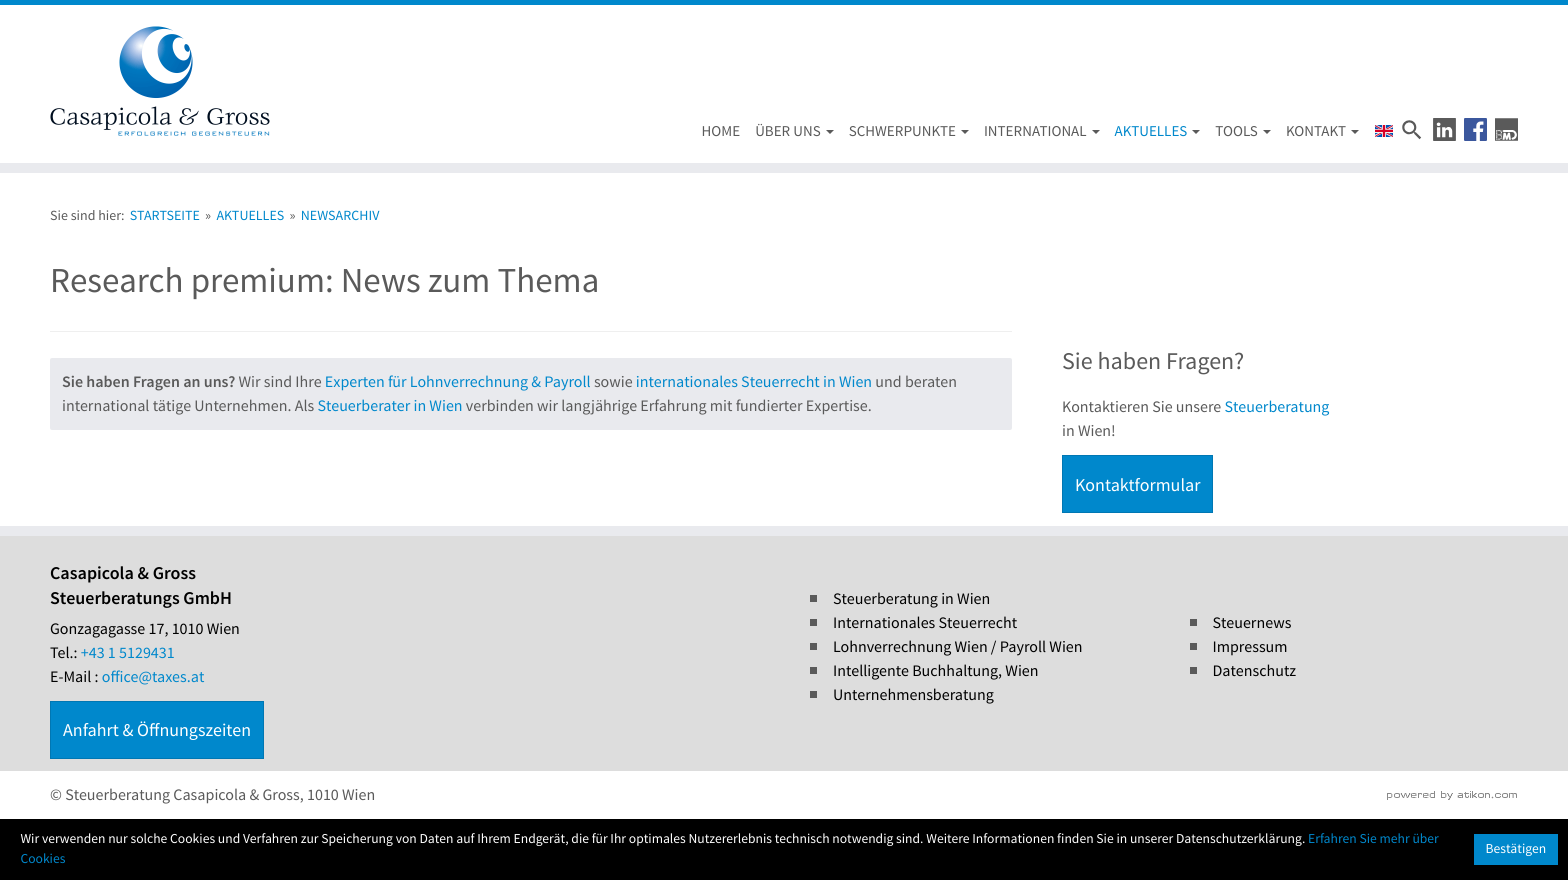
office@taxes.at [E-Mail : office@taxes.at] (153, 677)
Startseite (165, 215)
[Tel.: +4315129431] (128, 653)
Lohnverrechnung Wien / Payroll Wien (958, 647)
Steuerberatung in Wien (911, 599)
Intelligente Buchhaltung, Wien (936, 671)
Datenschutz (1255, 671)
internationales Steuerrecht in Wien (754, 382)
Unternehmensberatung (913, 695)
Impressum (1250, 647)
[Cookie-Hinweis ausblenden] (1516, 849)
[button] (1444, 129)
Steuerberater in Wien (389, 406)
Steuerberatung (1276, 407)
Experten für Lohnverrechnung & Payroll (458, 382)
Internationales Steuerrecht (925, 623)
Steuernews (1252, 623)
